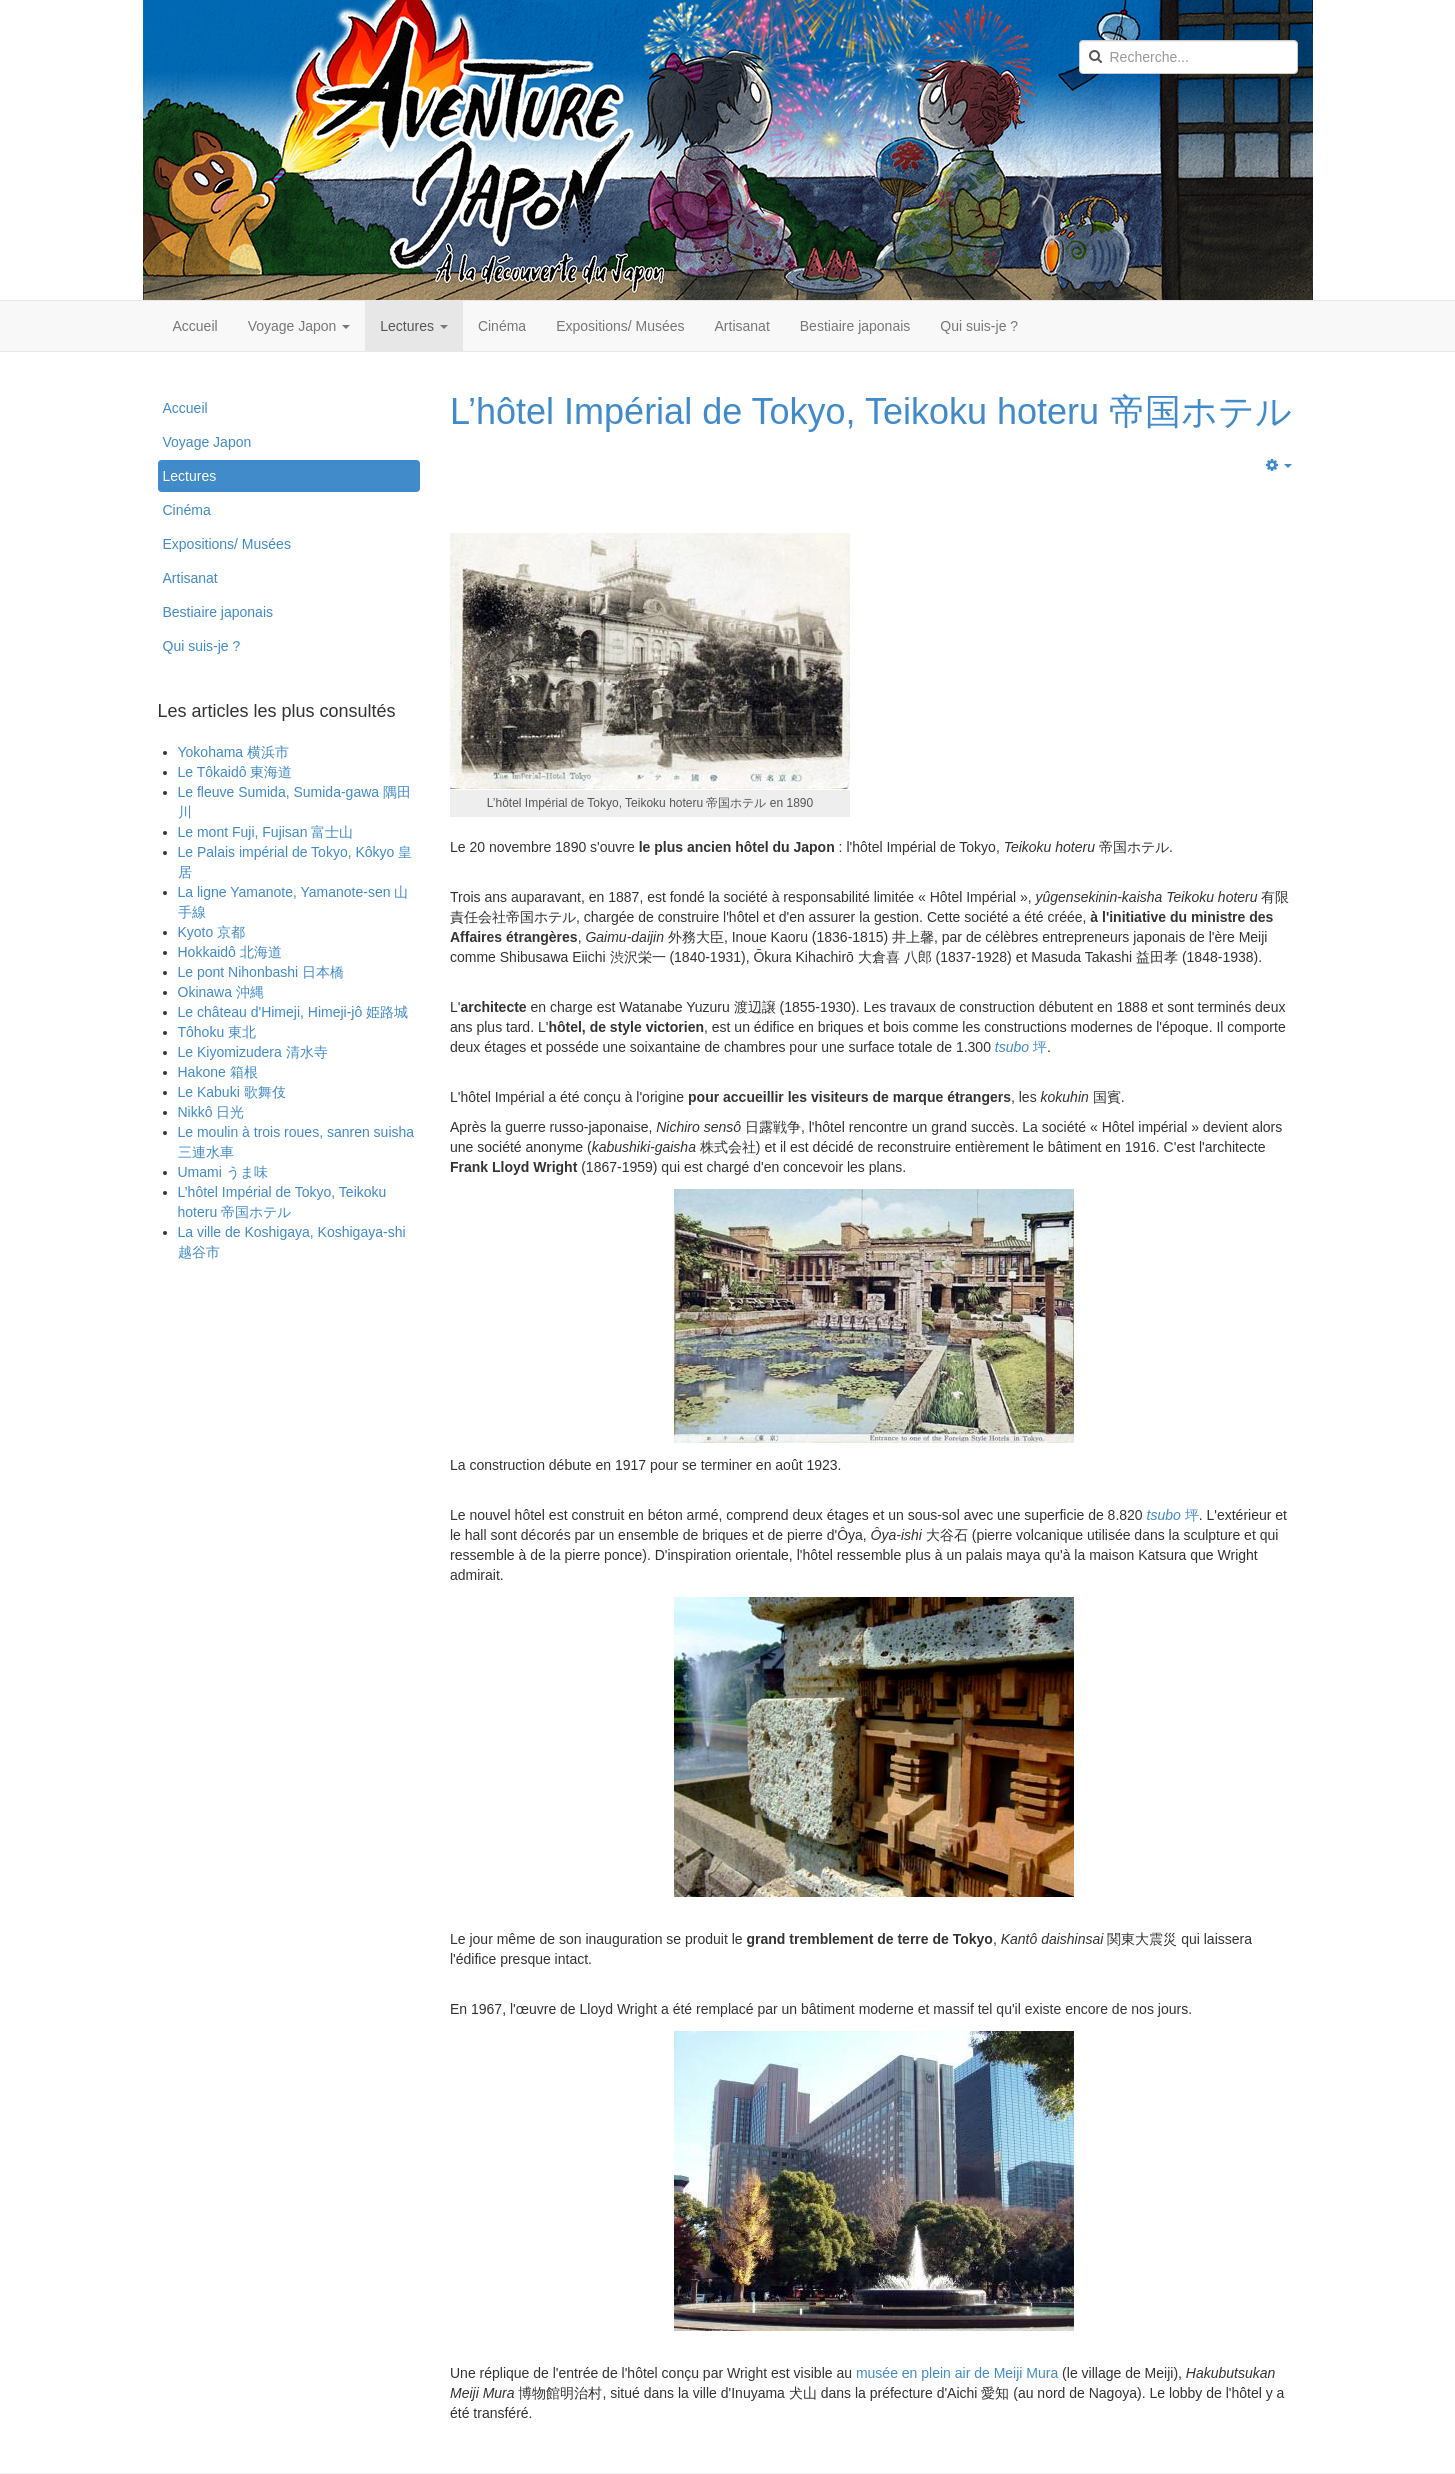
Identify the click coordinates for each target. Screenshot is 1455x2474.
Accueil (195, 326)
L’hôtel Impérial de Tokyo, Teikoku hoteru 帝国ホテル (871, 411)
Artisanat (742, 326)
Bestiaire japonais (855, 326)
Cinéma (502, 326)
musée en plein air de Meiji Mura (959, 2373)
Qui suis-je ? (979, 326)
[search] (1188, 57)
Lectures (414, 326)
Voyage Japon (299, 326)
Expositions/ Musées (620, 326)
